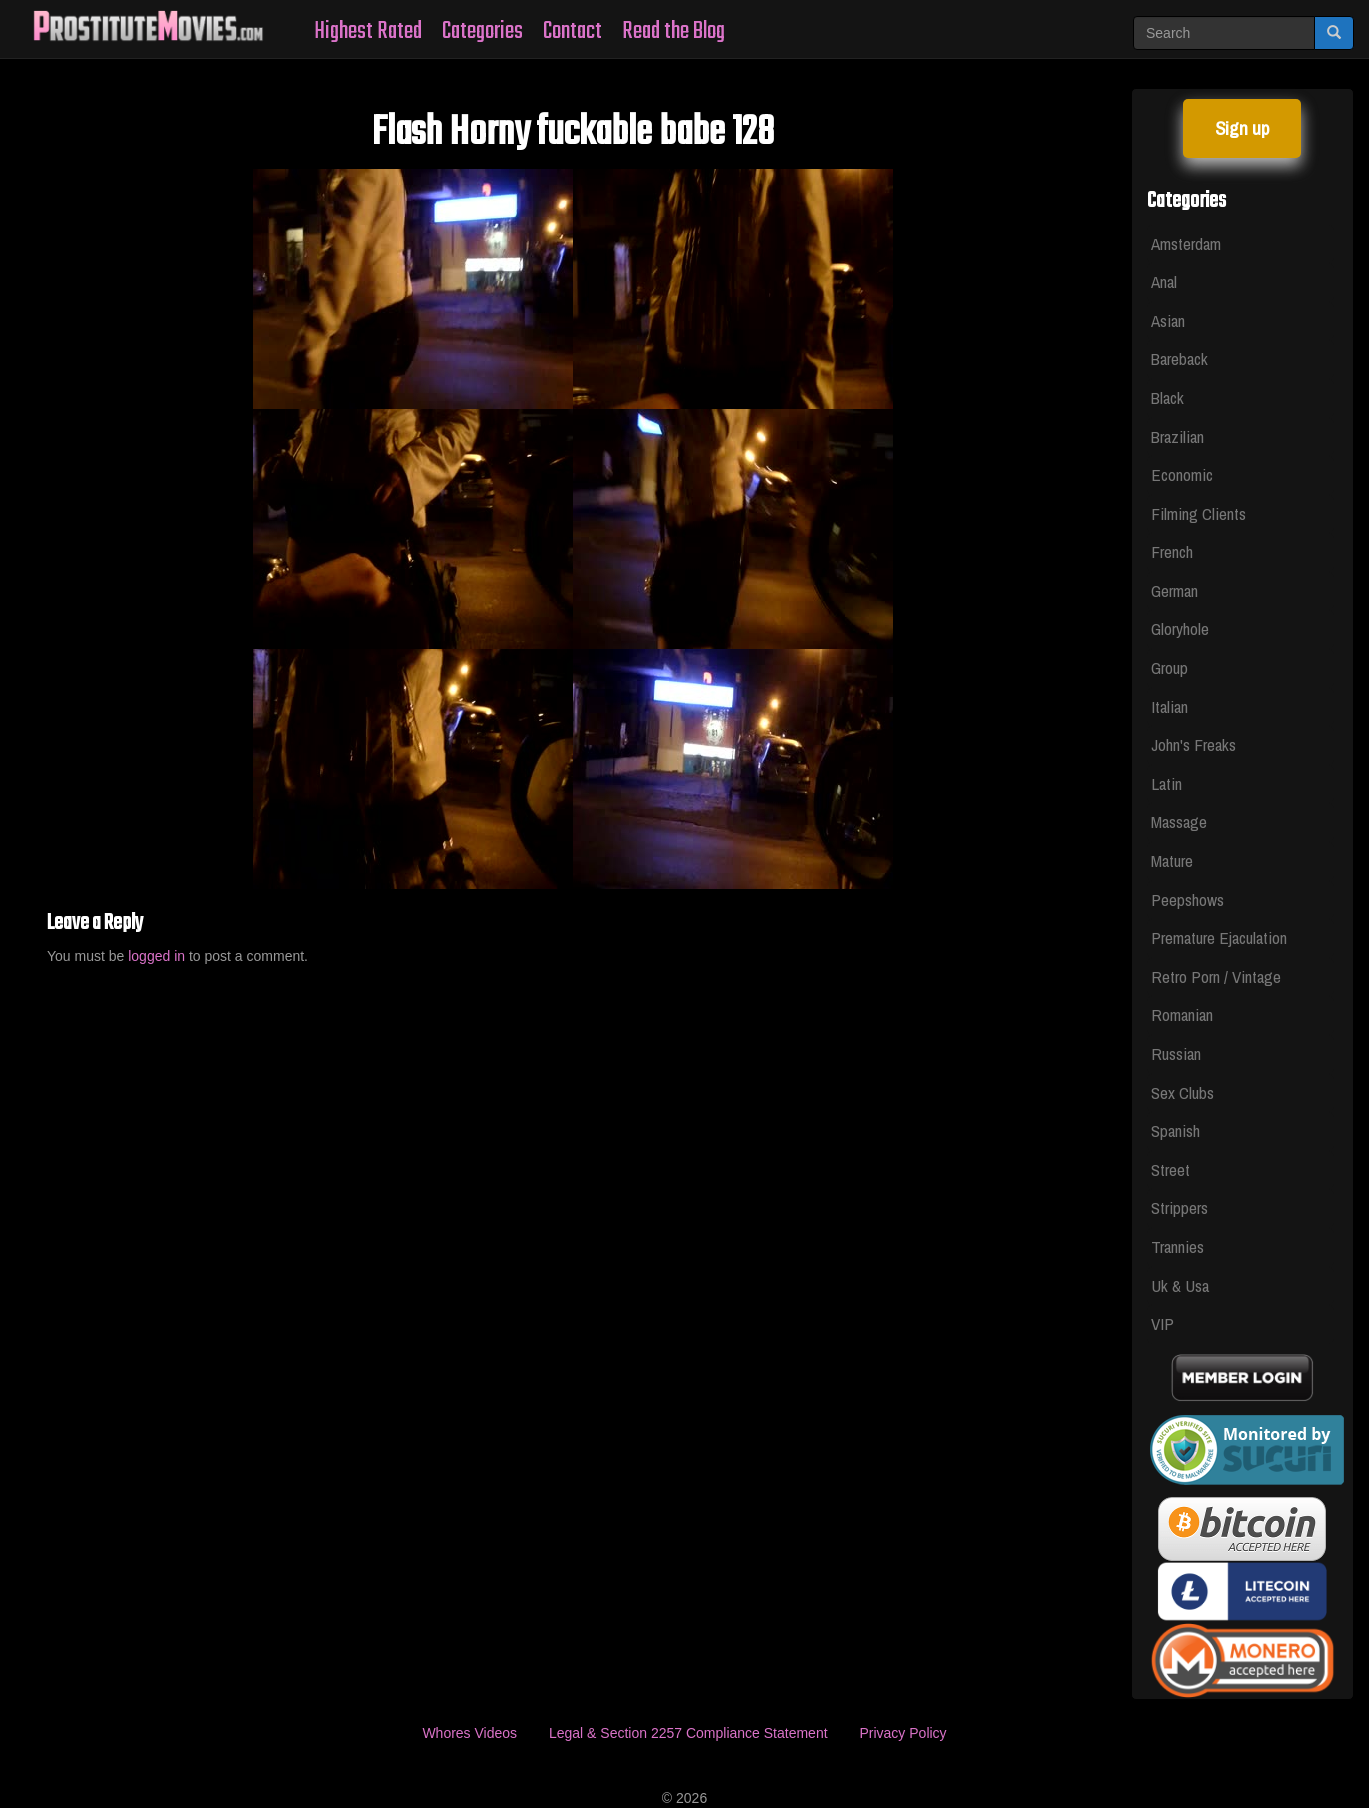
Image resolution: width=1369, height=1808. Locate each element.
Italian (1169, 706)
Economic (1182, 474)
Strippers (1179, 1207)
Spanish (1175, 1130)
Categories (482, 31)
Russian (1176, 1053)
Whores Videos (469, 1733)
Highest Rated (368, 31)
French (1172, 551)
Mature (1172, 860)
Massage (1179, 821)
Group (1169, 667)
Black (1167, 397)
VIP (1162, 1323)
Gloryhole (1180, 628)
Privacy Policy (902, 1733)
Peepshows (1187, 899)
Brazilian (1177, 436)
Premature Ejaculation (1219, 937)
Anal (1164, 281)
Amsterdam (1186, 243)
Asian (1168, 320)
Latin (1166, 783)
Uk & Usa (1180, 1285)
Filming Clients (1198, 513)
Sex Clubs (1182, 1092)
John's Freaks (1193, 744)
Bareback (1179, 358)
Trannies (1177, 1246)
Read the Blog (673, 31)
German (1174, 590)
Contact (572, 31)
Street (1170, 1169)
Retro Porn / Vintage (1216, 976)
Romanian (1182, 1014)
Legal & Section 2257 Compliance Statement (688, 1733)
